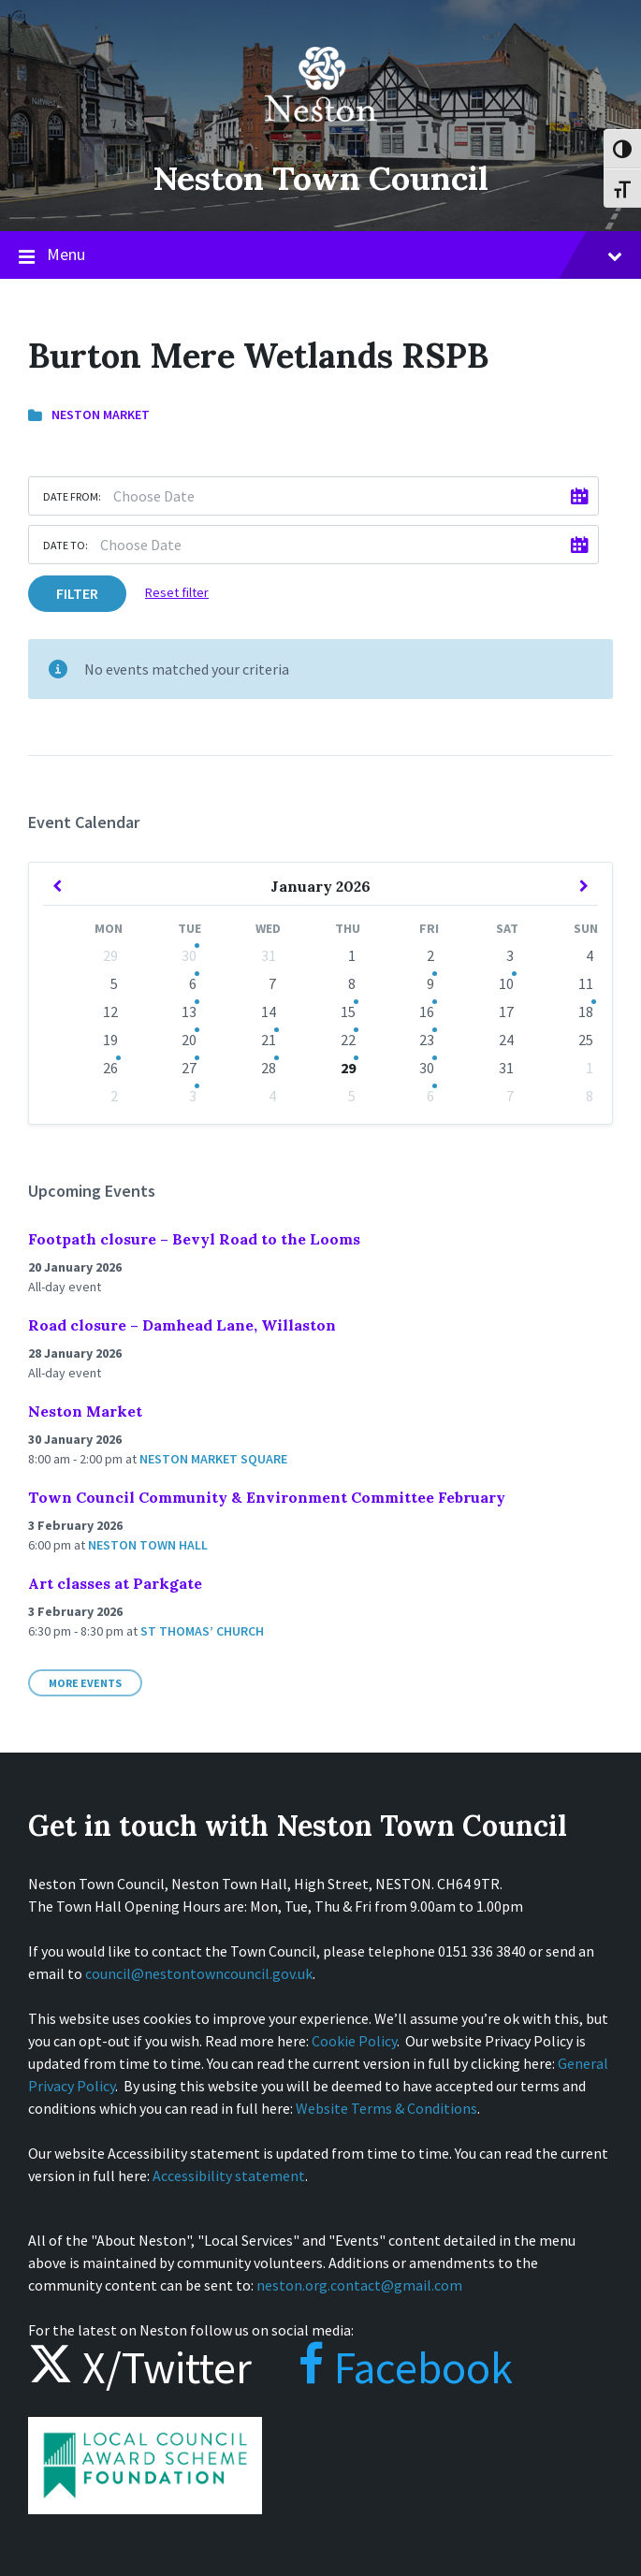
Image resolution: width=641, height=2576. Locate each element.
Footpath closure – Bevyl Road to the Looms (194, 1239)
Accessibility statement (229, 2175)
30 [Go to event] (189, 955)
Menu (320, 255)
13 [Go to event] (189, 1011)
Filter (77, 593)
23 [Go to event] (426, 1039)
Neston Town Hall (148, 1544)
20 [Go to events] (189, 1039)
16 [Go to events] (426, 1011)
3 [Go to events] (193, 1095)
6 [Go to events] (193, 983)
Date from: (72, 496)
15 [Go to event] (348, 1011)
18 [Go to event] (585, 1011)
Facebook (387, 2367)
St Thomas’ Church (202, 1631)
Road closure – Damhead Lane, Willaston (182, 1325)
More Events (85, 1683)
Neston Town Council (321, 177)
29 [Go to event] (348, 1067)
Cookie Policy (354, 2040)
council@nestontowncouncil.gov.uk (199, 1973)
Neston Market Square (213, 1458)
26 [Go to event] (110, 1067)
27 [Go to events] (189, 1067)
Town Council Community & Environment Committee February (266, 1497)
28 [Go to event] (268, 1067)
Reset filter (177, 592)
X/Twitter (140, 2367)
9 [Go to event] (430, 983)
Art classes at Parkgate (115, 1583)
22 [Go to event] (348, 1039)
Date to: (65, 545)
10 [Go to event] (506, 983)
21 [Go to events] (268, 1039)
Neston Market (100, 414)
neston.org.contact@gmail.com (359, 2285)
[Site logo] (321, 134)
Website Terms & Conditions (386, 2108)
